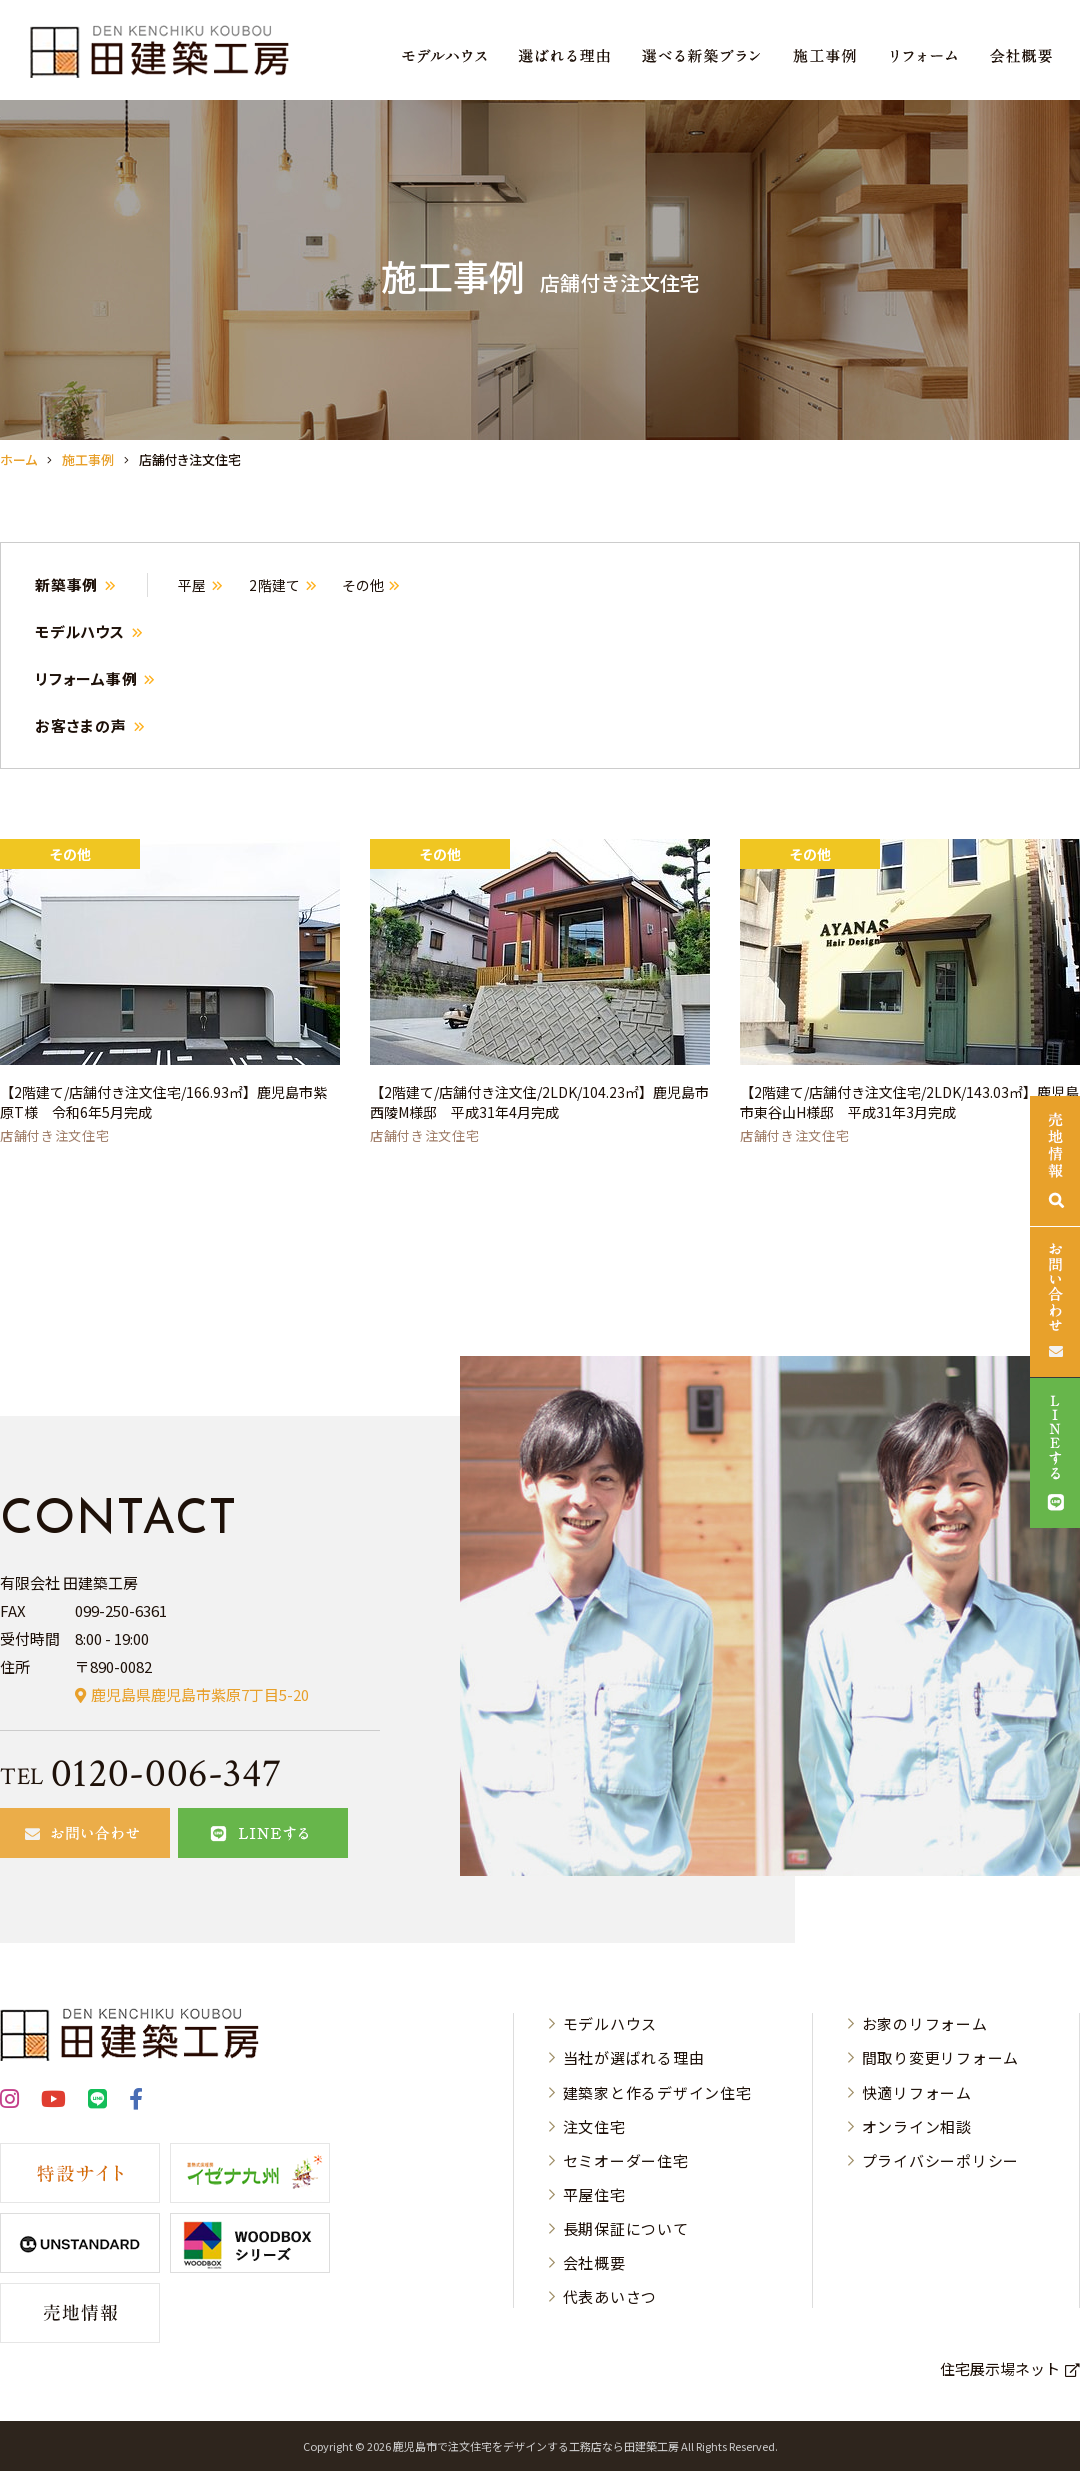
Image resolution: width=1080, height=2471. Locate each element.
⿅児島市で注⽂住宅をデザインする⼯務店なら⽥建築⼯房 (536, 2446)
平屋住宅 (594, 2194)
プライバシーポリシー (941, 2160)
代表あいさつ (610, 2296)
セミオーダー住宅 (626, 2160)
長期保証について (626, 2228)
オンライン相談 (917, 2126)
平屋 (192, 585)
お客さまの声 (81, 725)
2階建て (275, 585)
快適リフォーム (917, 2092)
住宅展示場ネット (1000, 2368)
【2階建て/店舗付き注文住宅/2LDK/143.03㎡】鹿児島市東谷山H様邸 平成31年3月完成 (909, 1102)
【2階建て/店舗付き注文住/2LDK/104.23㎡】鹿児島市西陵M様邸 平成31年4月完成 (539, 1102)
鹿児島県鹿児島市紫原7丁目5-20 (200, 1694)
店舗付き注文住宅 (54, 1135)
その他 (363, 585)
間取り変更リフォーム (941, 2057)
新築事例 (66, 584)
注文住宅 (594, 2126)
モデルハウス (80, 631)
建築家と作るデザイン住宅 (657, 2092)
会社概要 (594, 2262)
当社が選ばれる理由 (634, 2057)
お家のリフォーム (925, 2023)
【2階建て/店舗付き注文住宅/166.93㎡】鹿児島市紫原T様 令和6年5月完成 (163, 1102)
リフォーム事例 (86, 678)
